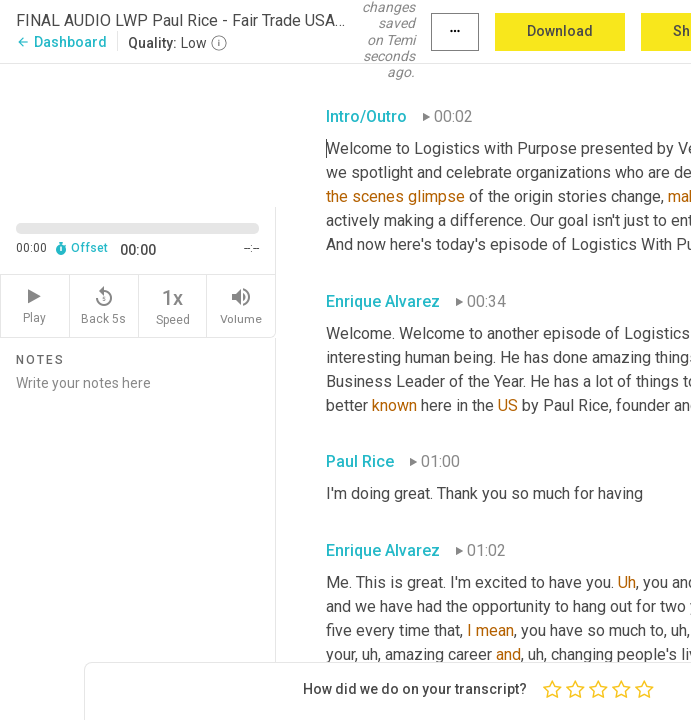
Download (560, 31)
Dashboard (61, 42)
